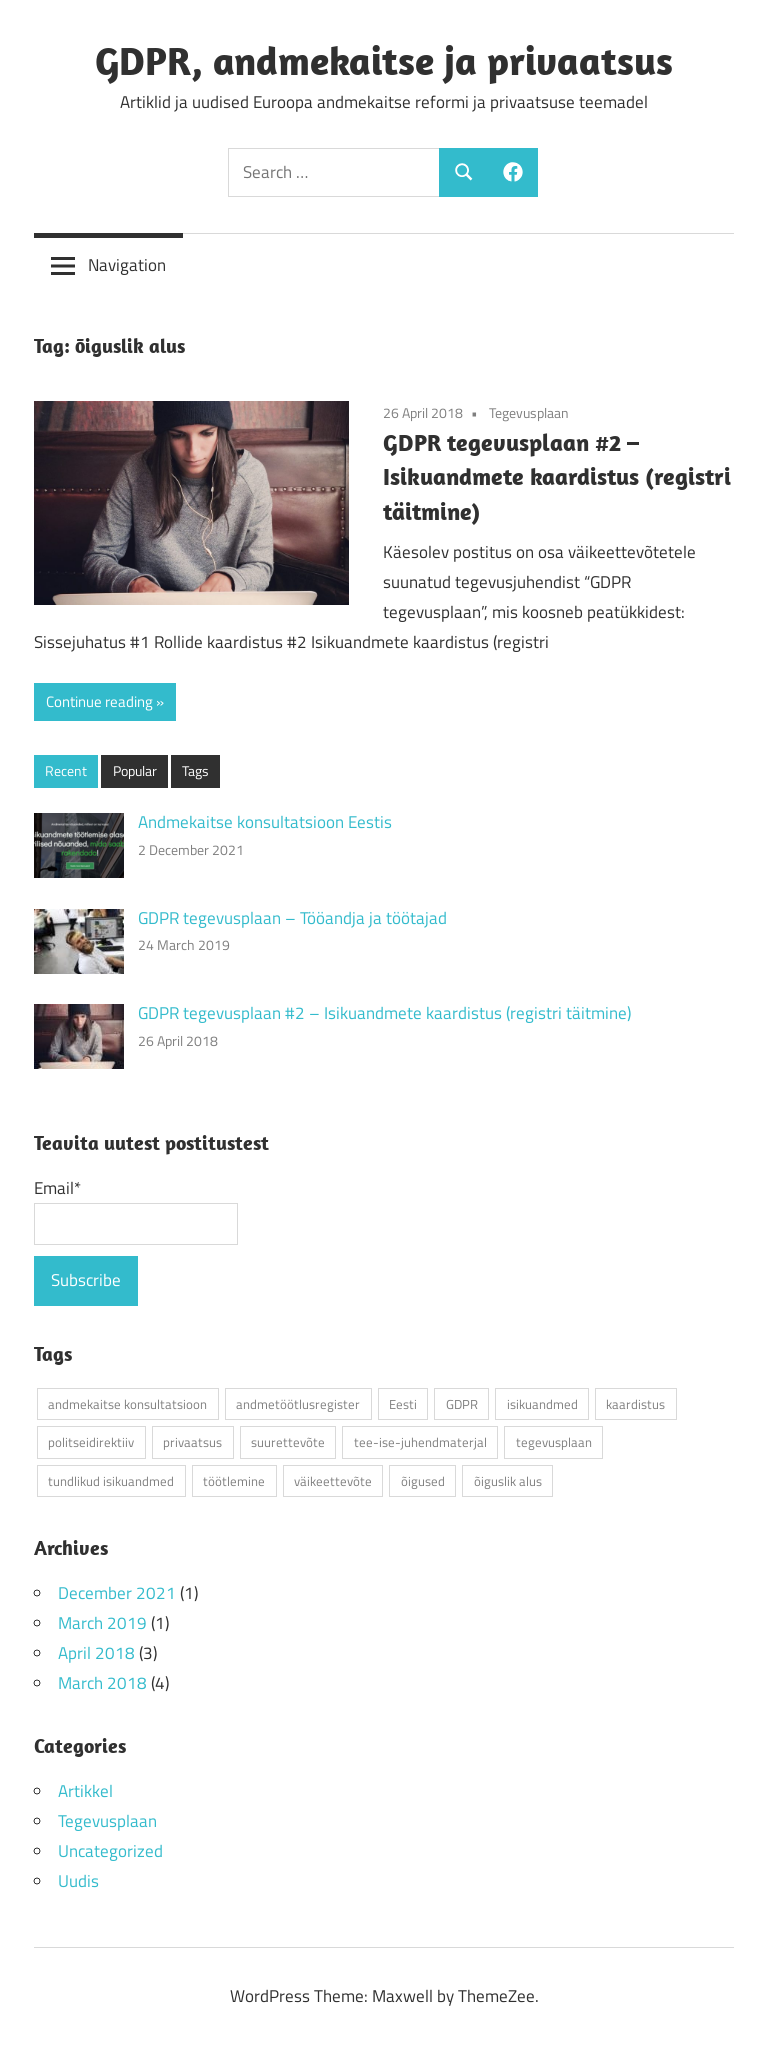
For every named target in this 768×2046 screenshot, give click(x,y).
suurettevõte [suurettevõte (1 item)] (288, 1442)
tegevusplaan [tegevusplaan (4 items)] (554, 1442)
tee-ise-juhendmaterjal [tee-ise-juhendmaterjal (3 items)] (420, 1442)
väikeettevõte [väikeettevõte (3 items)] (333, 1481)
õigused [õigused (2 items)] (423, 1481)
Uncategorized (110, 1851)
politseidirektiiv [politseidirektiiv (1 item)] (91, 1442)
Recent (66, 770)
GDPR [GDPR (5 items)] (462, 1404)
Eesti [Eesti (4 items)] (403, 1404)
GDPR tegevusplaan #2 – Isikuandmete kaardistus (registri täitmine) (557, 477)
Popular (135, 770)
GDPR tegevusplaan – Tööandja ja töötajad (292, 918)
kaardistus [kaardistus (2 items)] (635, 1404)
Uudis (78, 1881)
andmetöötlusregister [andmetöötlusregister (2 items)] (298, 1404)
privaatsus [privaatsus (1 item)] (192, 1442)
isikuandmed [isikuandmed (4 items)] (542, 1404)
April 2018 (96, 1653)
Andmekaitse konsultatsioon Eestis (265, 822)
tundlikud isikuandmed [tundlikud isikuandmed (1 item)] (111, 1481)
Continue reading (99, 701)
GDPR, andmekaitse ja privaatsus (384, 60)
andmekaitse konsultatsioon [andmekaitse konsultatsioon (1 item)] (127, 1404)
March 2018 (102, 1683)
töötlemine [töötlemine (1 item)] (234, 1481)
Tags (195, 770)
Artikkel (85, 1791)
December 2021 (117, 1593)
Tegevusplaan (529, 412)
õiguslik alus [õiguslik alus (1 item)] (508, 1481)
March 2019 (102, 1623)
